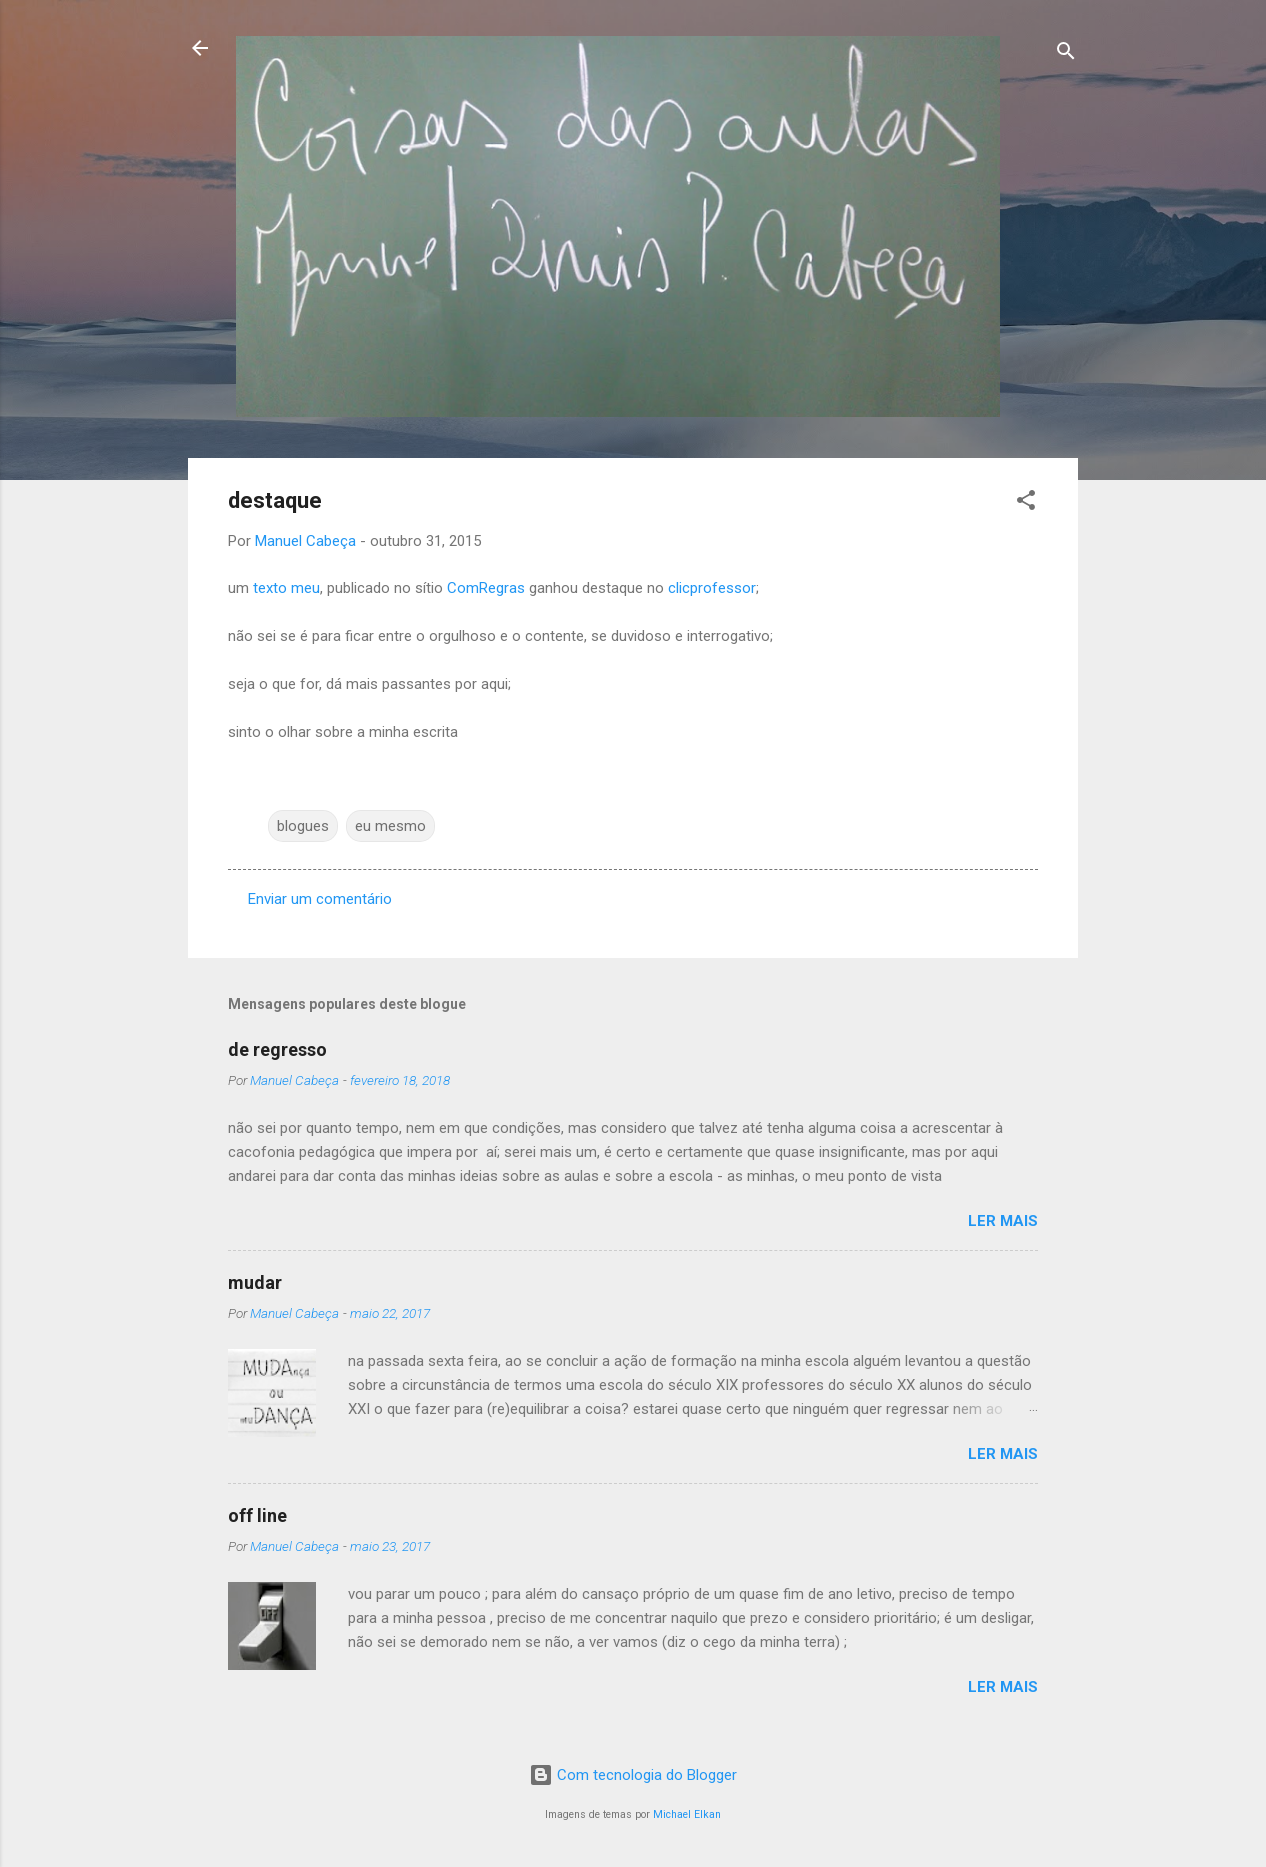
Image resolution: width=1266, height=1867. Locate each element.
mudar (255, 1282)
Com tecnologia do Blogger (633, 1775)
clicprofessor (712, 588)
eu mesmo (390, 826)
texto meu (286, 588)
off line (257, 1515)
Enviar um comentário (320, 899)
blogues (303, 826)
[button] (1026, 503)
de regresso (277, 1049)
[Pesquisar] (1066, 54)
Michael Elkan (687, 1814)
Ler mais (1003, 1221)
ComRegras (486, 588)
